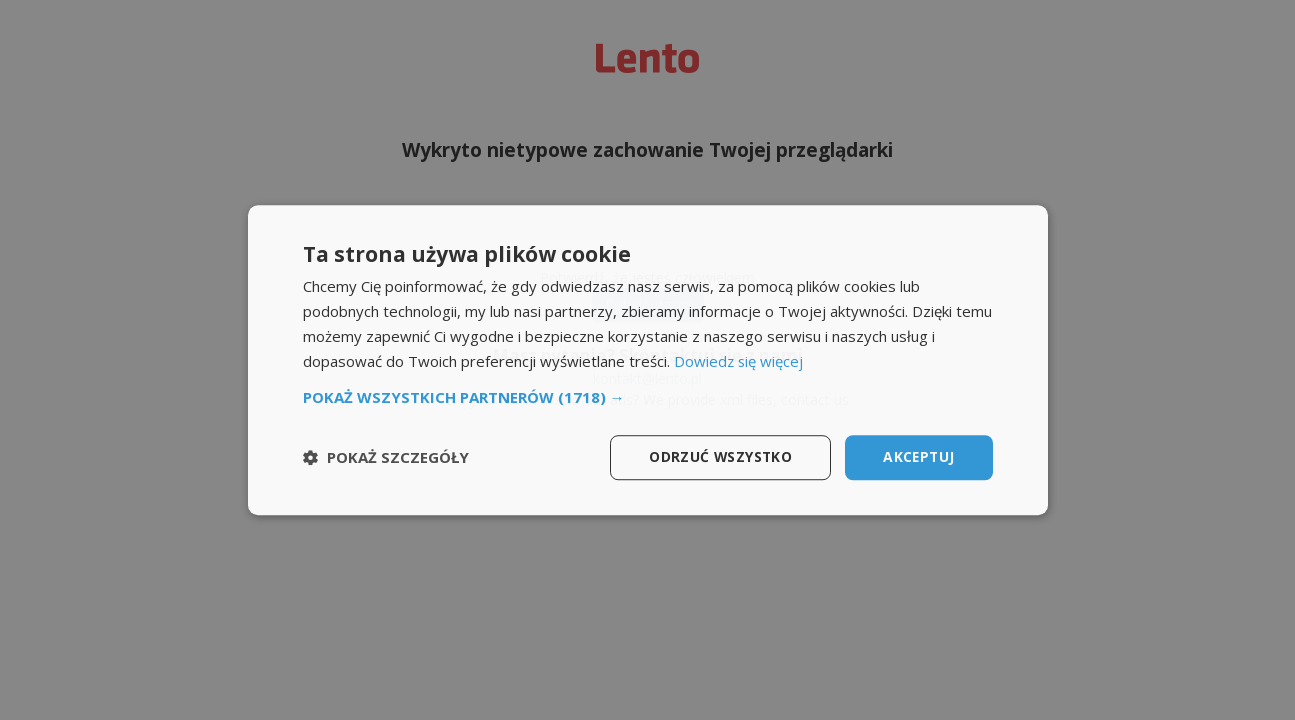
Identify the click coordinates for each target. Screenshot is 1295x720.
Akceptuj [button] (917, 456)
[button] (648, 397)
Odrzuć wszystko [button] (717, 456)
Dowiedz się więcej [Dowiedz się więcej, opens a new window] (739, 361)
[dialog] (648, 360)
